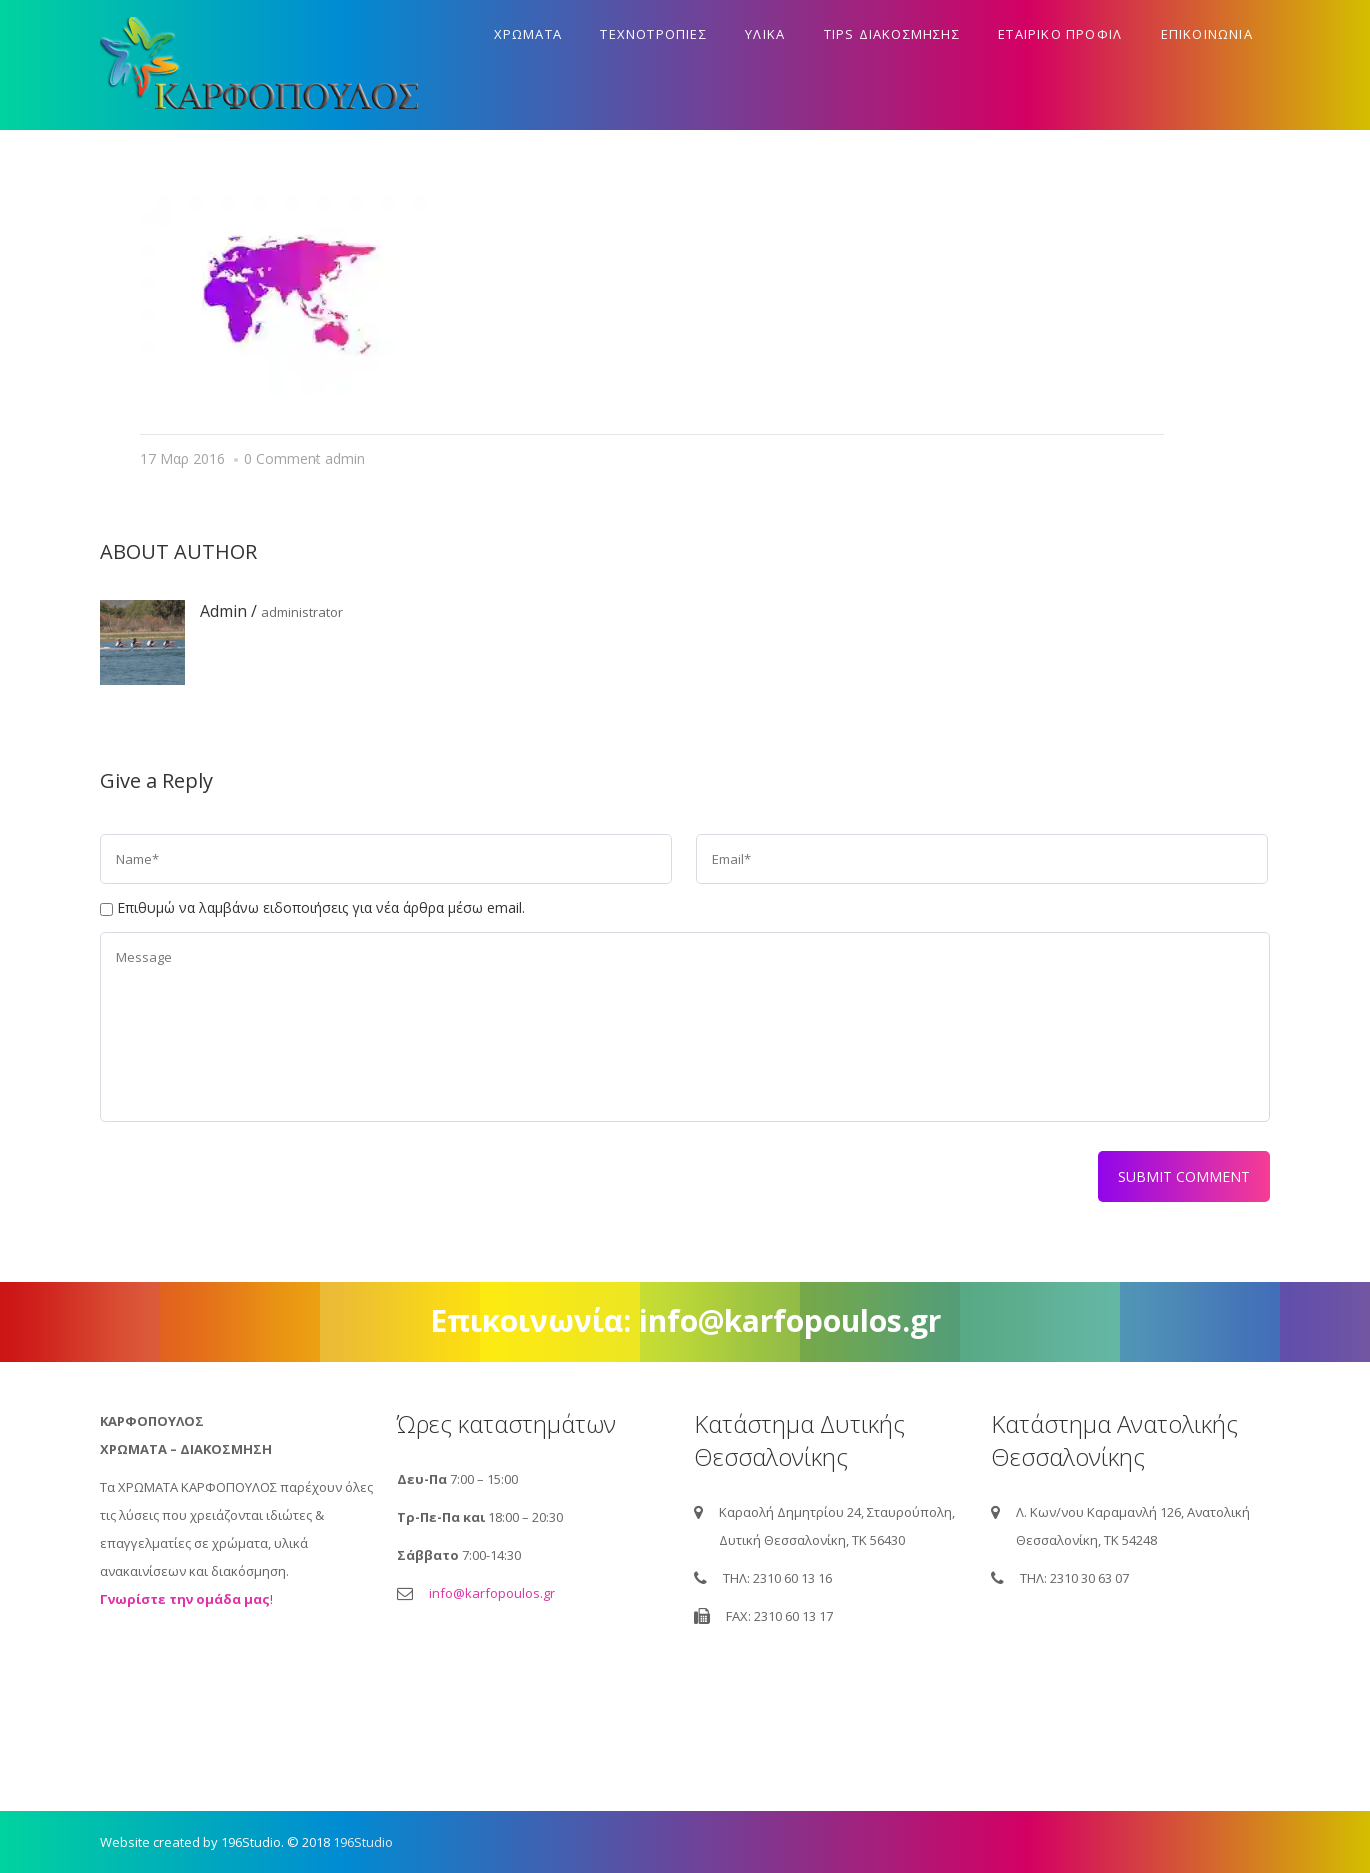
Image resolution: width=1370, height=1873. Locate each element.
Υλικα (765, 34)
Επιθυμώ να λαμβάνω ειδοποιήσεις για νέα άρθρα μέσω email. (321, 907)
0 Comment (282, 458)
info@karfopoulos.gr (492, 1593)
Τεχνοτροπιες (653, 34)
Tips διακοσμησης (892, 34)
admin (345, 458)
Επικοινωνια (1207, 34)
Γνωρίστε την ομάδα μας (185, 1599)
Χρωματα (528, 34)
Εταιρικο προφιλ (1060, 34)
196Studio (363, 1842)
